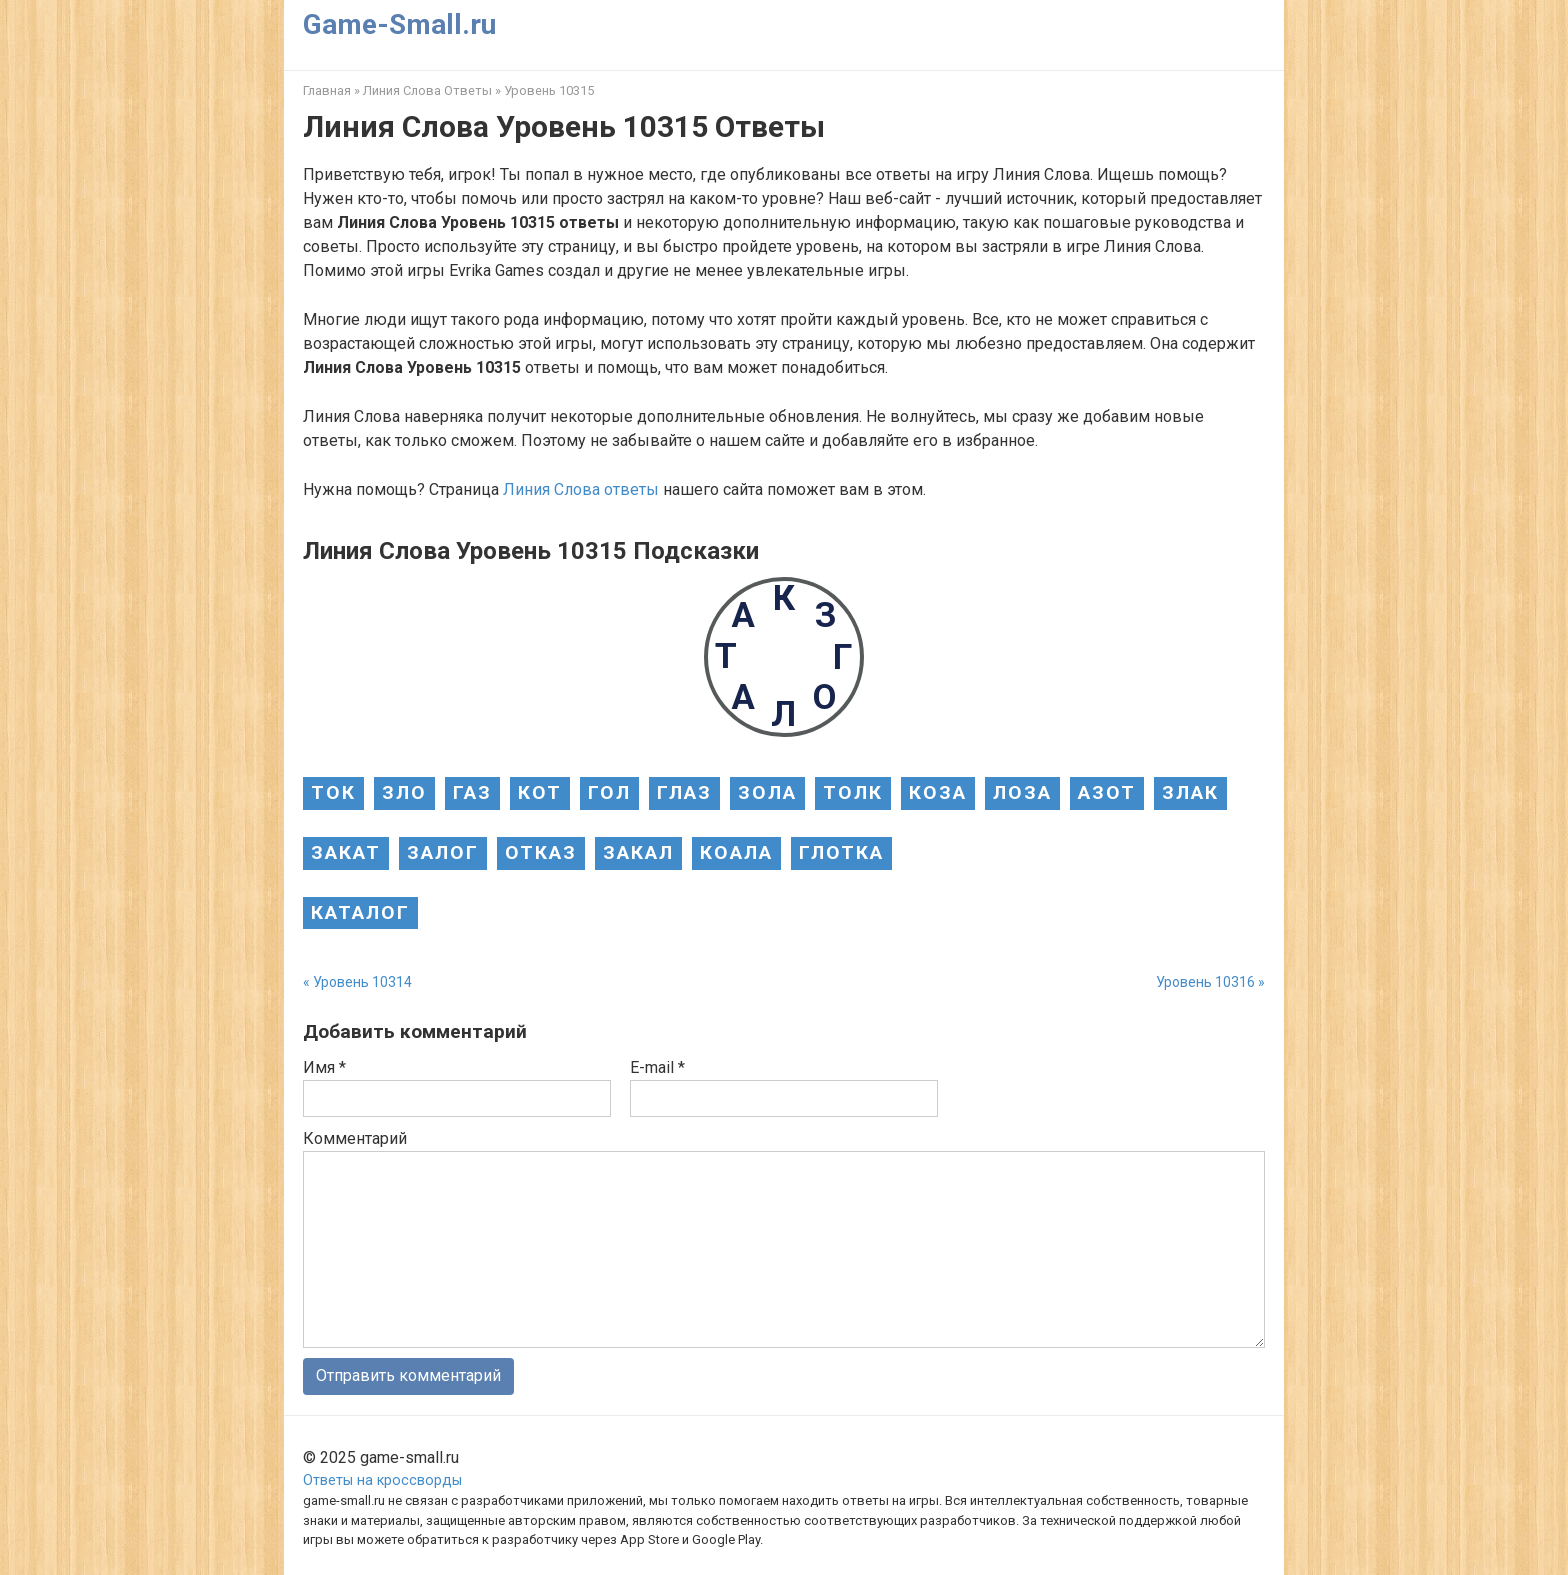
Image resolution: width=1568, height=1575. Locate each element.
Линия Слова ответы (581, 489)
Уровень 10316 (1205, 982)
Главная (327, 90)
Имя (324, 1067)
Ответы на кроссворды (382, 1480)
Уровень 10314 (362, 982)
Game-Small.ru (399, 24)
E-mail (657, 1067)
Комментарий (355, 1138)
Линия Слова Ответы (427, 90)
